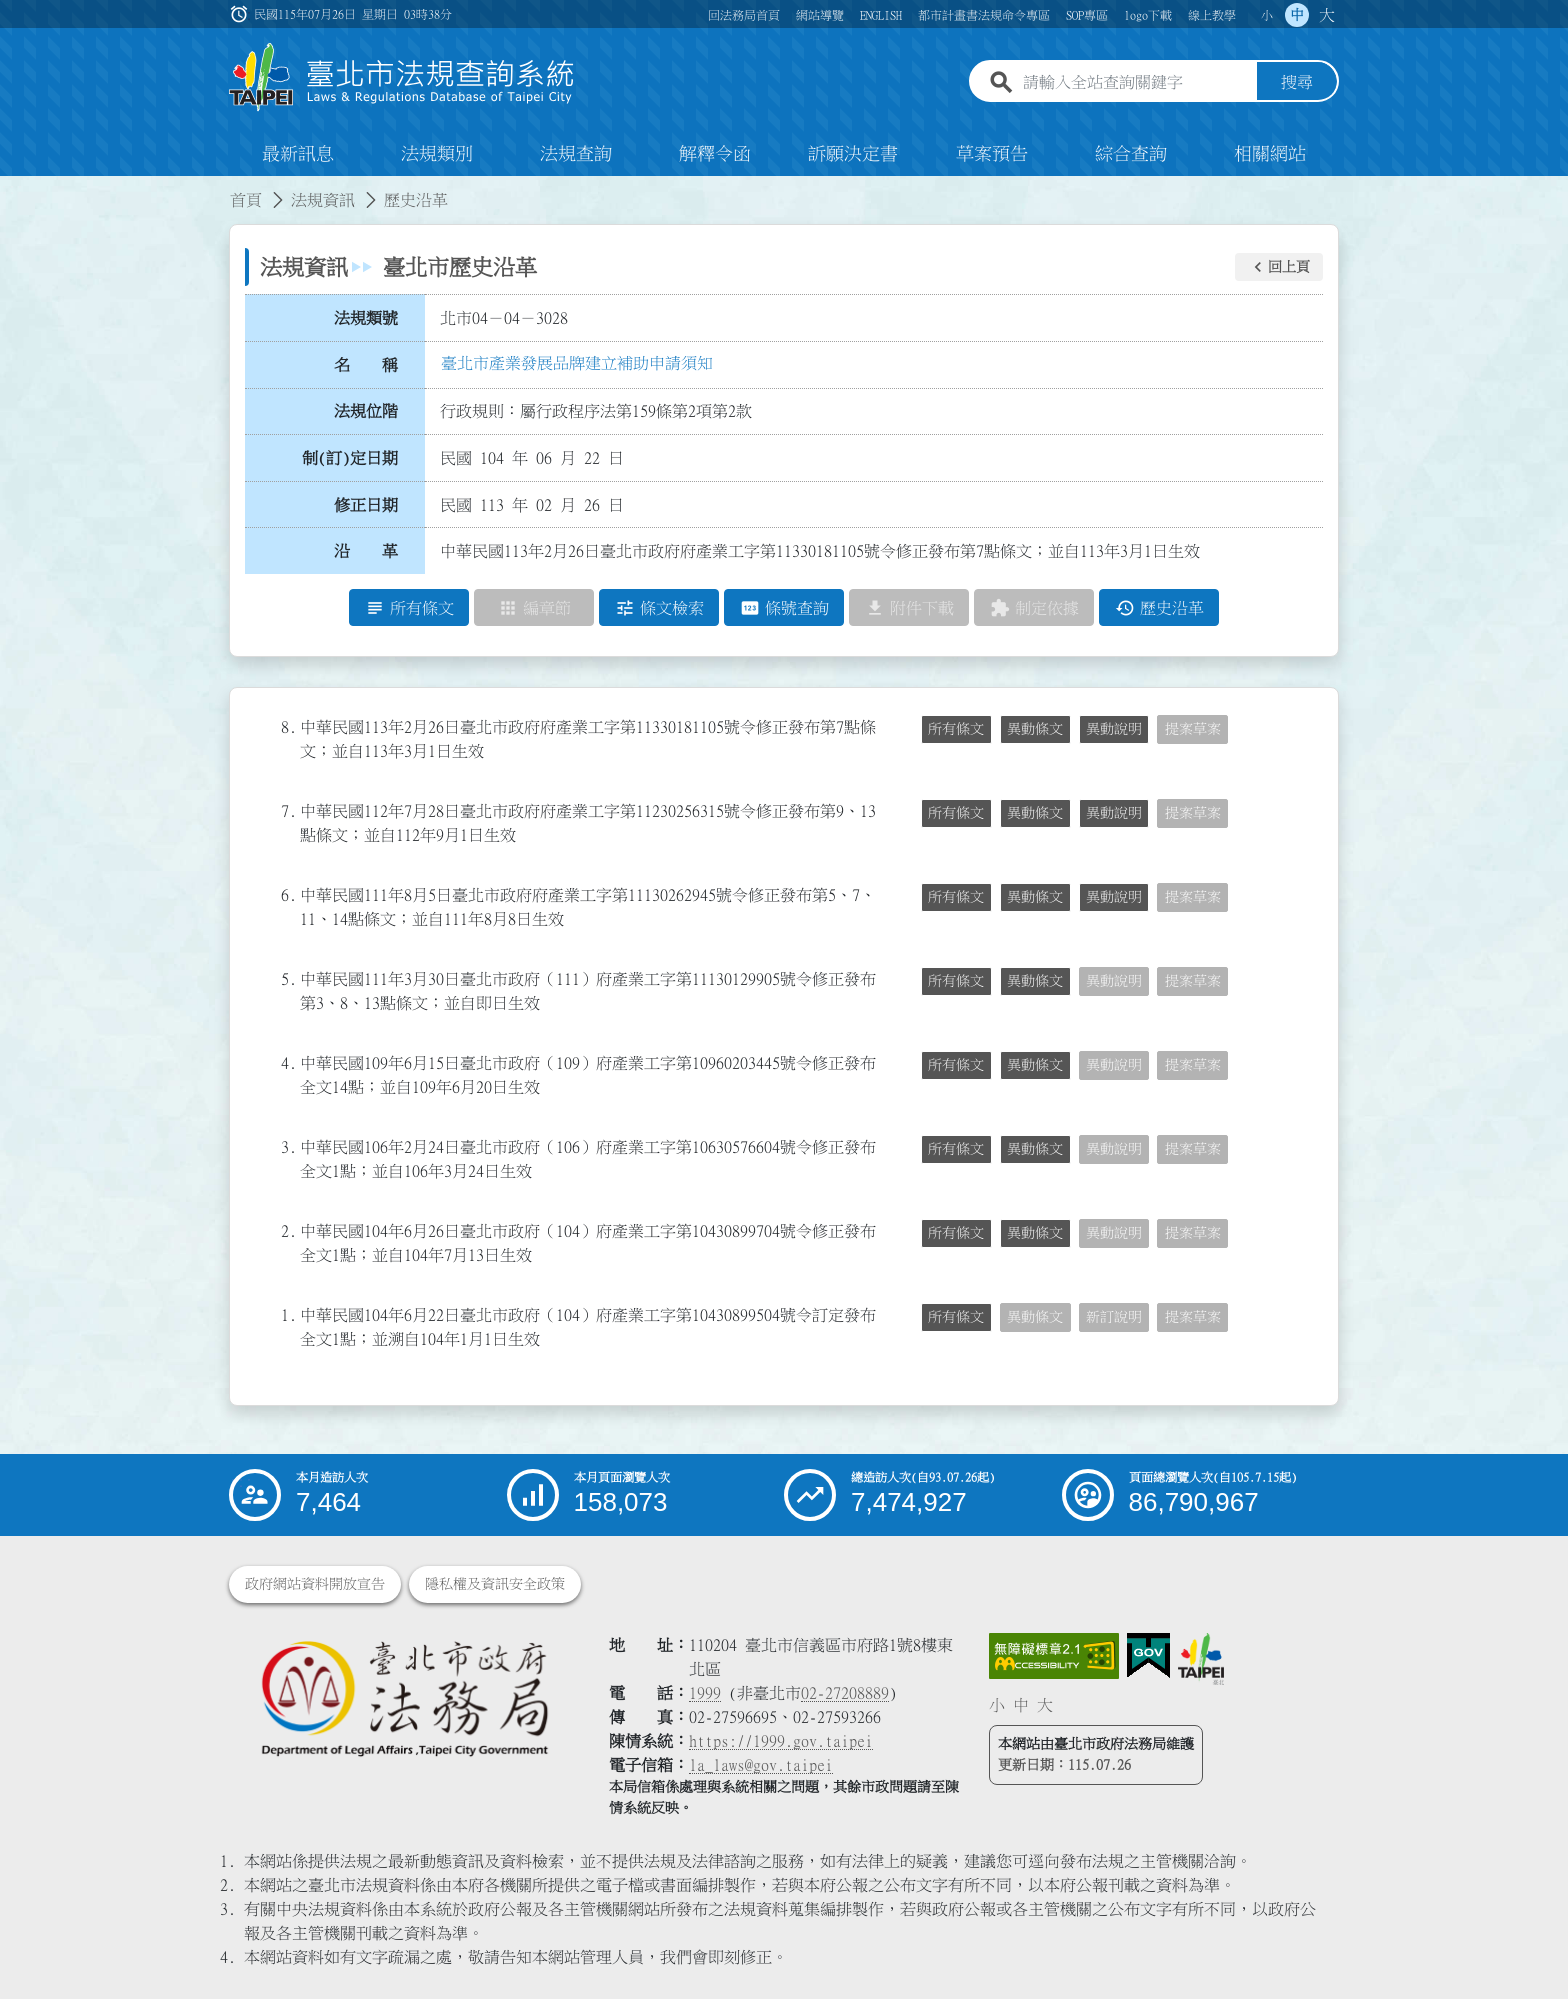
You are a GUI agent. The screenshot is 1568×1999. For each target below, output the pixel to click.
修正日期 (366, 505)
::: (12, 188)
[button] (1279, 267)
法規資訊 (323, 200)
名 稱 (366, 365)
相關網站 (1270, 154)
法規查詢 (576, 154)
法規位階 (366, 411)
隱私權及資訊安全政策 (495, 1584)
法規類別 (437, 154)
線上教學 (1212, 15)
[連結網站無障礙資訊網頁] (1054, 1656)
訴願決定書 (853, 154)
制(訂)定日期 (350, 458)
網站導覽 (820, 15)
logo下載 (1148, 15)
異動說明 (1114, 729)
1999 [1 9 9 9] (705, 1693)
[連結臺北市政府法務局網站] (404, 1697)
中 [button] (1297, 15)
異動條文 (1035, 729)
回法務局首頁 (744, 15)
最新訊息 (298, 154)
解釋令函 (715, 154)
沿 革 (366, 551)
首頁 (246, 200)
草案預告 (992, 154)
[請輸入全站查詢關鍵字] (1136, 83)
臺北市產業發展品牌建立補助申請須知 (577, 363)
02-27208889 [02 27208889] (845, 1693)
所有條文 (956, 729)
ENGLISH (881, 15)
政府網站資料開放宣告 (315, 1584)
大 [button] (1327, 15)
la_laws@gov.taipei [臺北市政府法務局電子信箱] (761, 1765)
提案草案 (1193, 729)
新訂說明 (1114, 1317)
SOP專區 (1087, 15)
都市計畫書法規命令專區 (984, 15)
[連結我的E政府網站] (1148, 1656)
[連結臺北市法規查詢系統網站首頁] (402, 77)
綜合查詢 (1131, 154)
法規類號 (366, 318)
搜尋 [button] (1297, 83)
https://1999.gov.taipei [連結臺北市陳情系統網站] (781, 1741)
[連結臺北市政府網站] (1201, 1659)
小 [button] (1267, 15)
